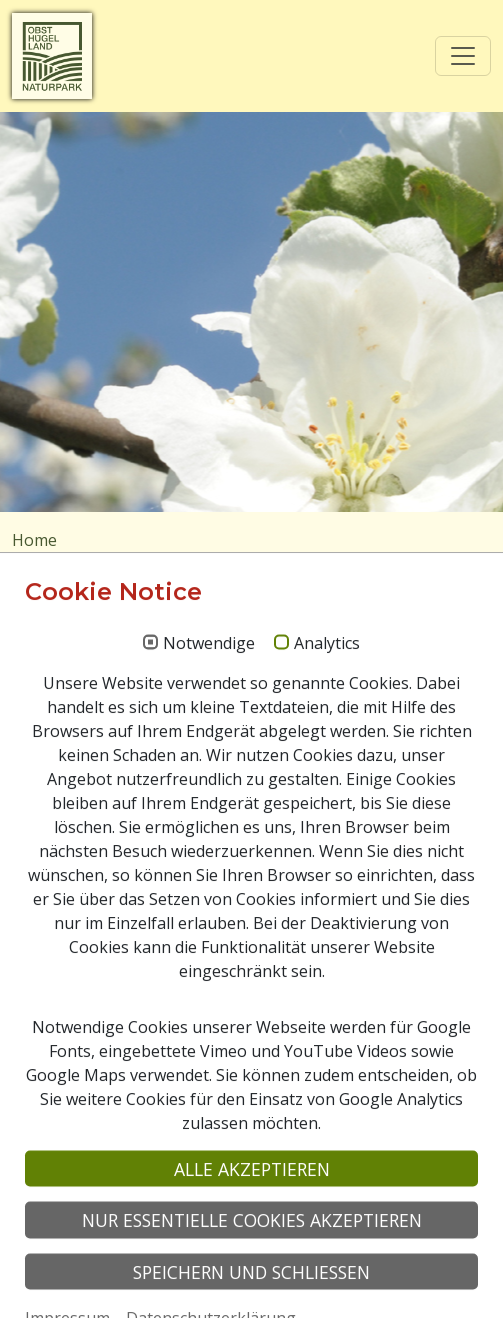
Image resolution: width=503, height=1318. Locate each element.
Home (34, 540)
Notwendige (209, 902)
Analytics (327, 902)
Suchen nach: (61, 716)
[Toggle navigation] (463, 56)
